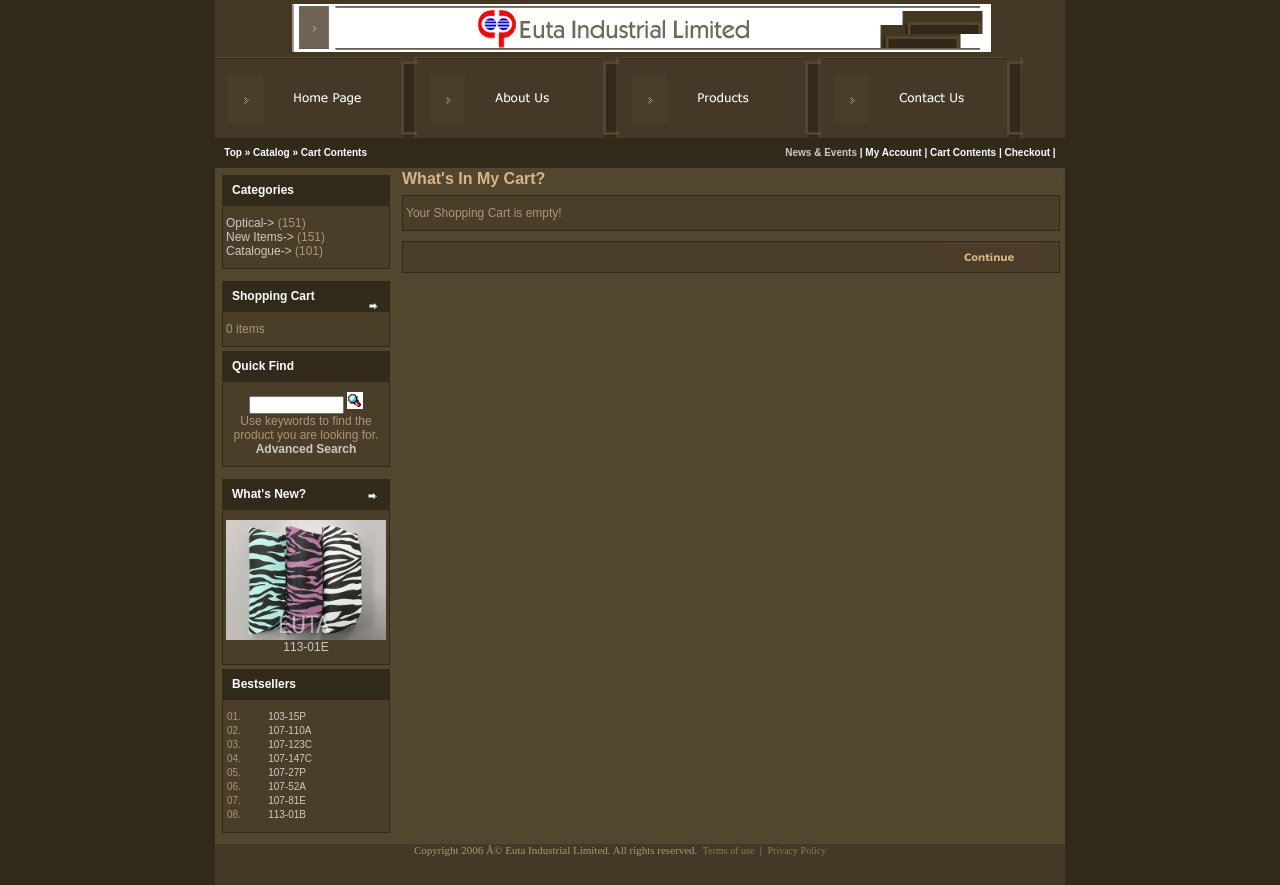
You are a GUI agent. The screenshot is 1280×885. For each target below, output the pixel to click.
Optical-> (250, 223)
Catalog (271, 152)
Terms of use (729, 850)
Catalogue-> (259, 251)
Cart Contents (334, 152)
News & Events (822, 152)
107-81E (287, 800)
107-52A (287, 786)
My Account (893, 152)
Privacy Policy (797, 850)
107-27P (287, 772)
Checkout (1028, 152)
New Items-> (260, 237)
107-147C (290, 758)
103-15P (287, 716)
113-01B (287, 814)
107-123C (290, 744)
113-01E (305, 647)
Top (233, 152)
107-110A (289, 730)
